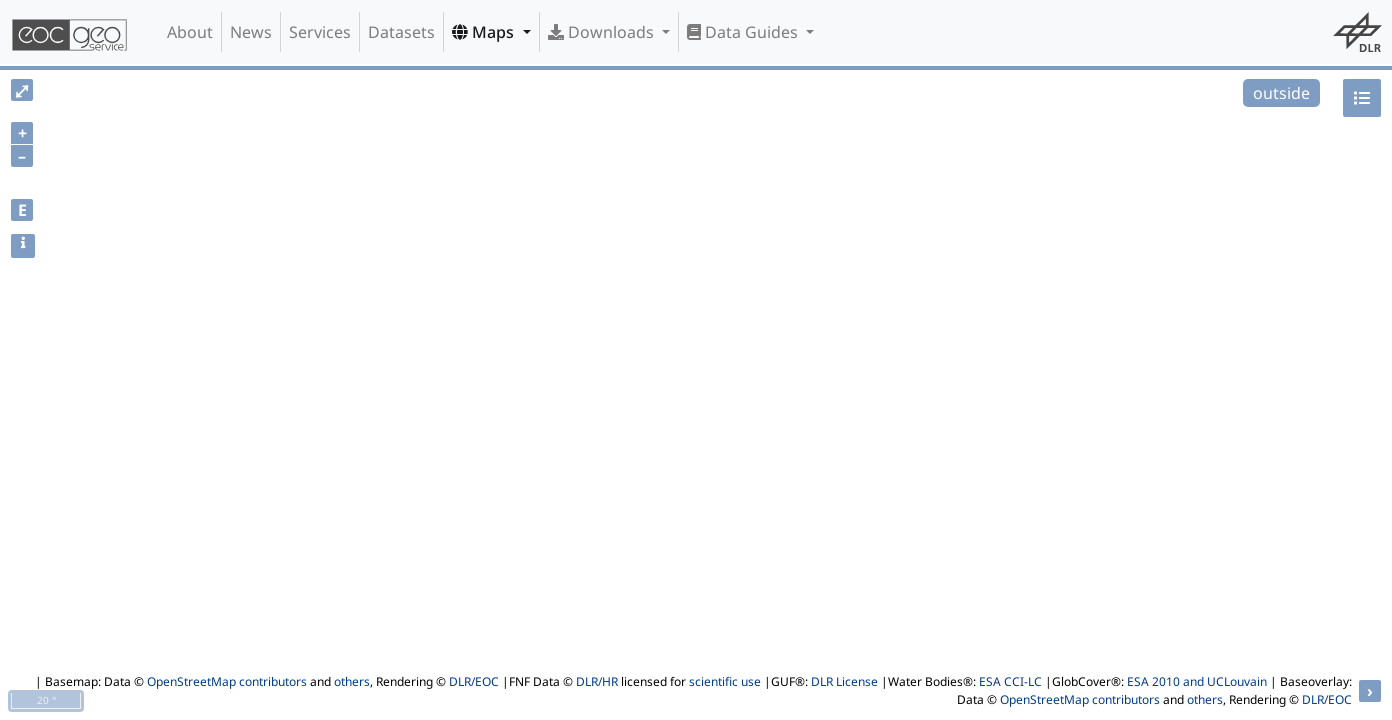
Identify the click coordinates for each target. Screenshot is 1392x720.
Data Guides (744, 32)
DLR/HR (597, 681)
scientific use (725, 681)
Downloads (603, 32)
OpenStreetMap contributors (227, 681)
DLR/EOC (474, 681)
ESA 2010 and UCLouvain (1197, 681)
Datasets (401, 32)
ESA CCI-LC (1010, 681)
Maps (485, 32)
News (251, 32)
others (352, 681)
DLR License (844, 681)
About (190, 32)
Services (320, 32)
